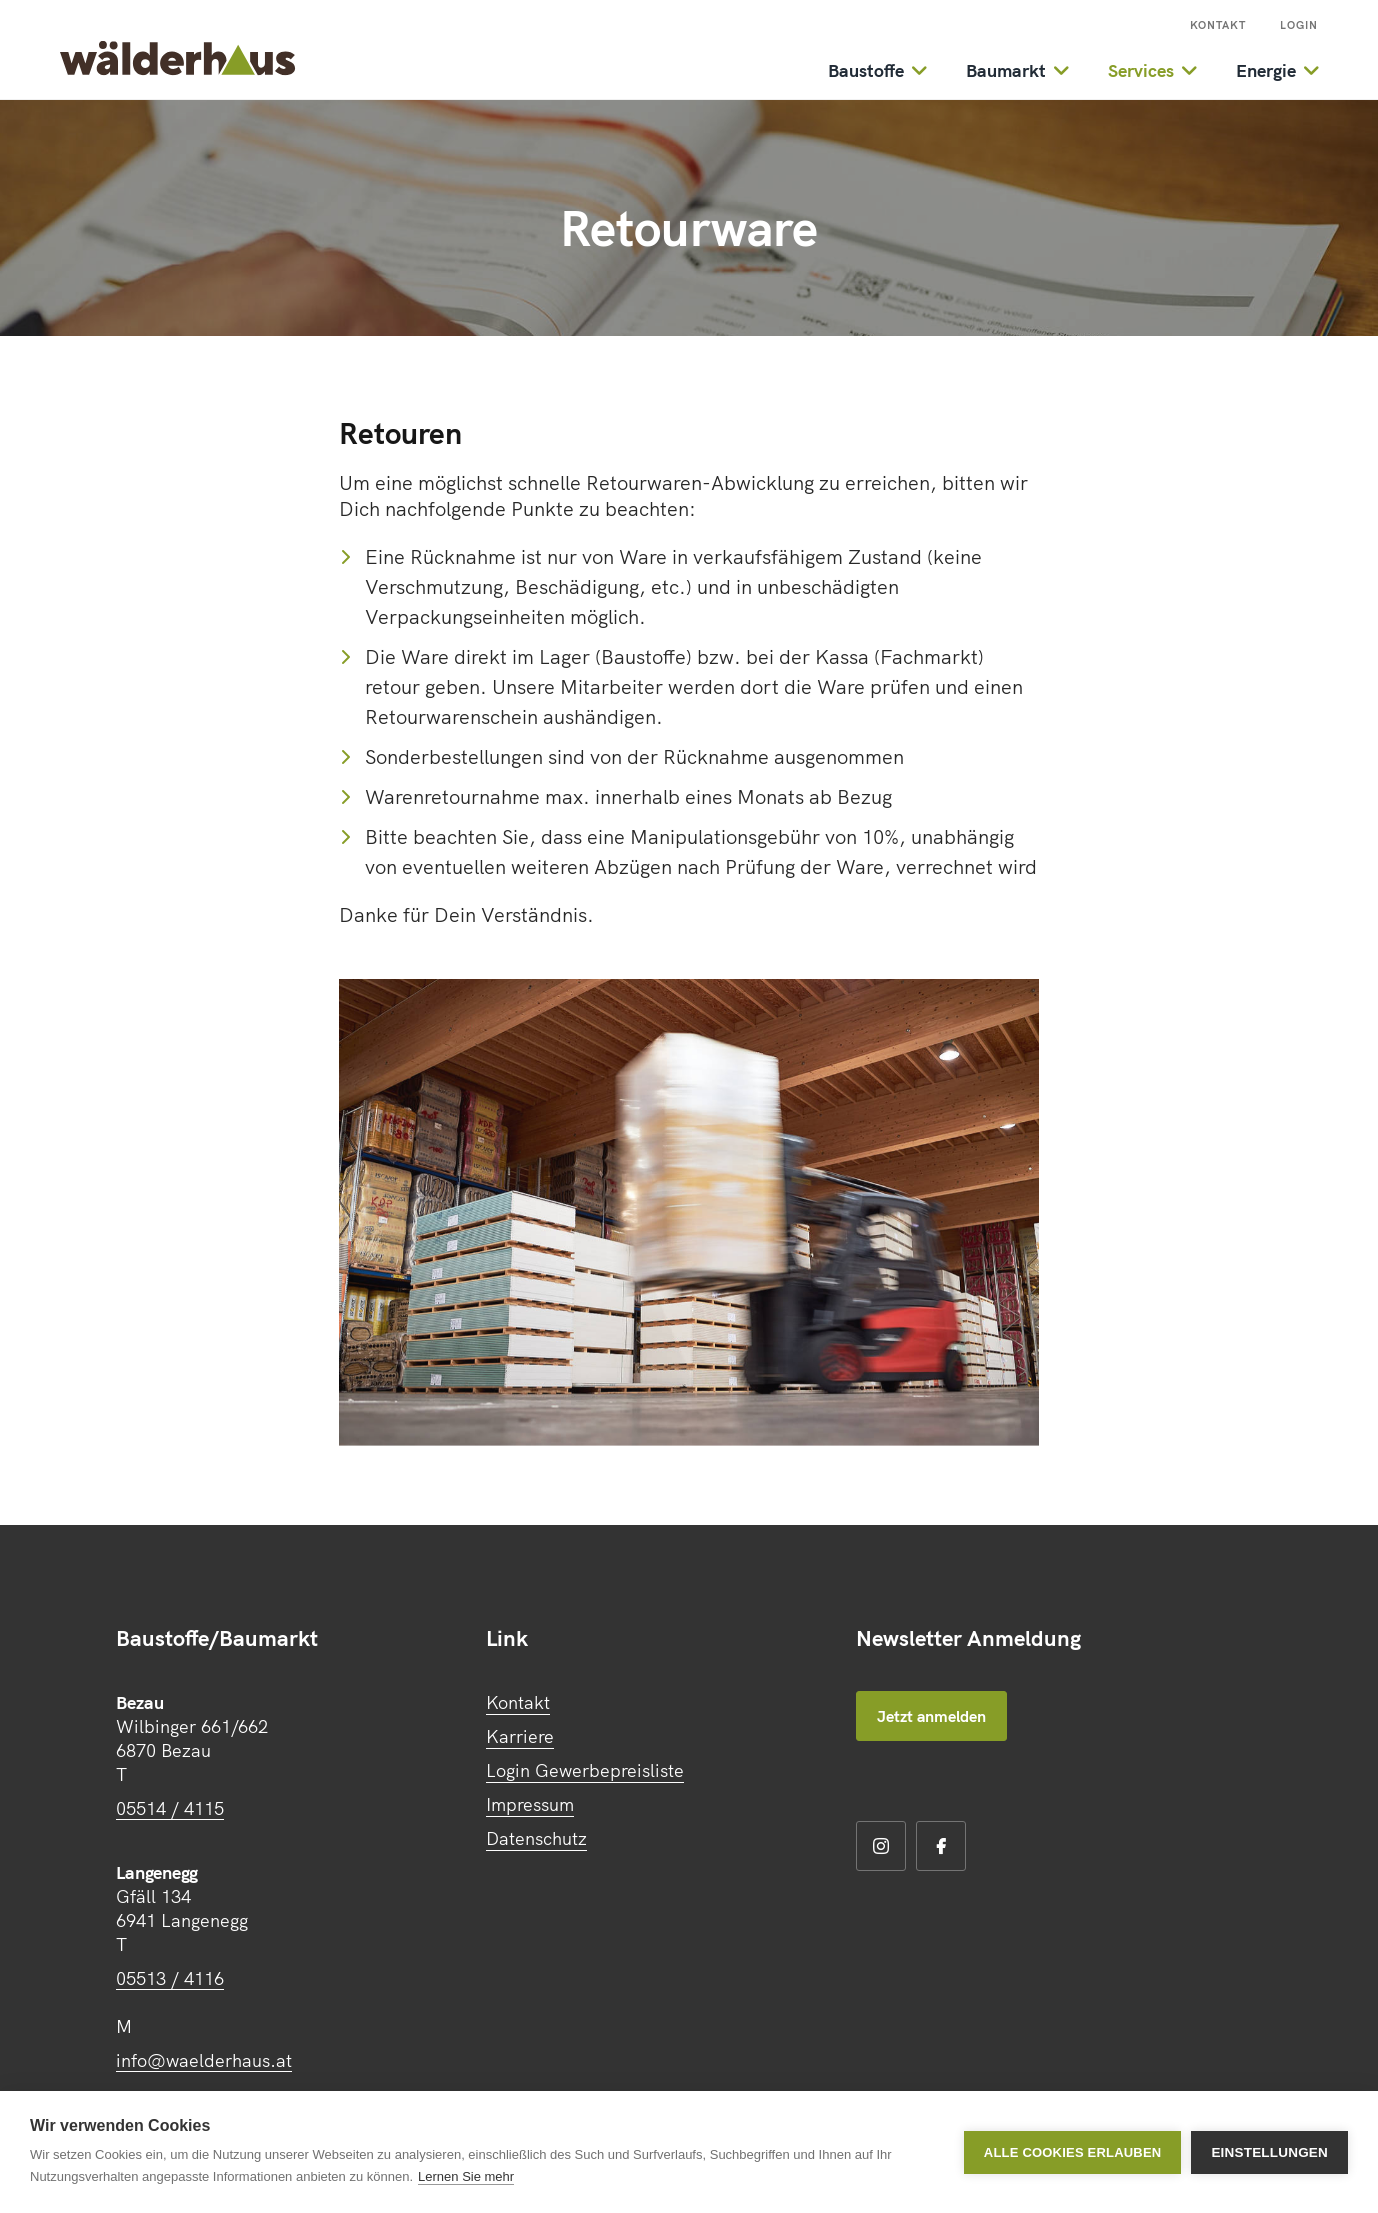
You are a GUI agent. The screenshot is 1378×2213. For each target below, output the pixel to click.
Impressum (530, 1804)
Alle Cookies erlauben (1073, 2152)
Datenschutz (536, 1838)
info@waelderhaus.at (204, 2060)
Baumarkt (1006, 70)
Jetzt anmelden (931, 1716)
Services (1141, 70)
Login (1299, 25)
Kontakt (1218, 25)
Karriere (520, 1736)
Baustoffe (866, 70)
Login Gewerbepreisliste (585, 1770)
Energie (1266, 70)
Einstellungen (1269, 2152)
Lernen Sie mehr (466, 2176)
